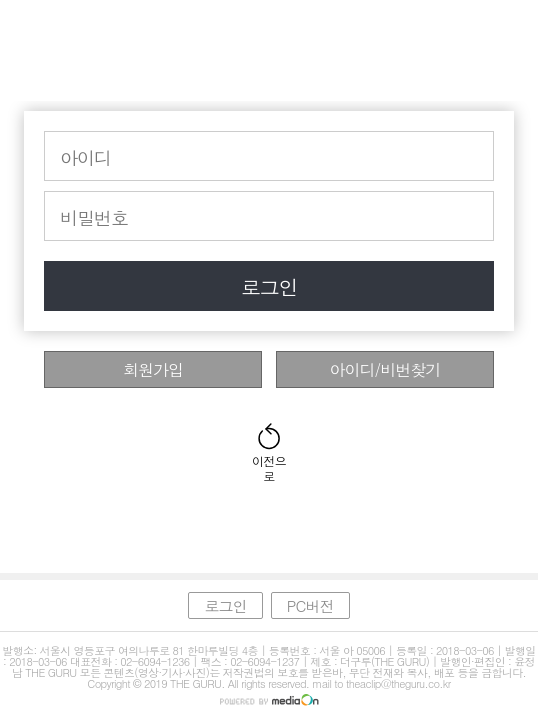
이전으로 (269, 461)
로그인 (269, 286)
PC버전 (310, 605)
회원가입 (153, 369)
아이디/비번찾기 (385, 369)
